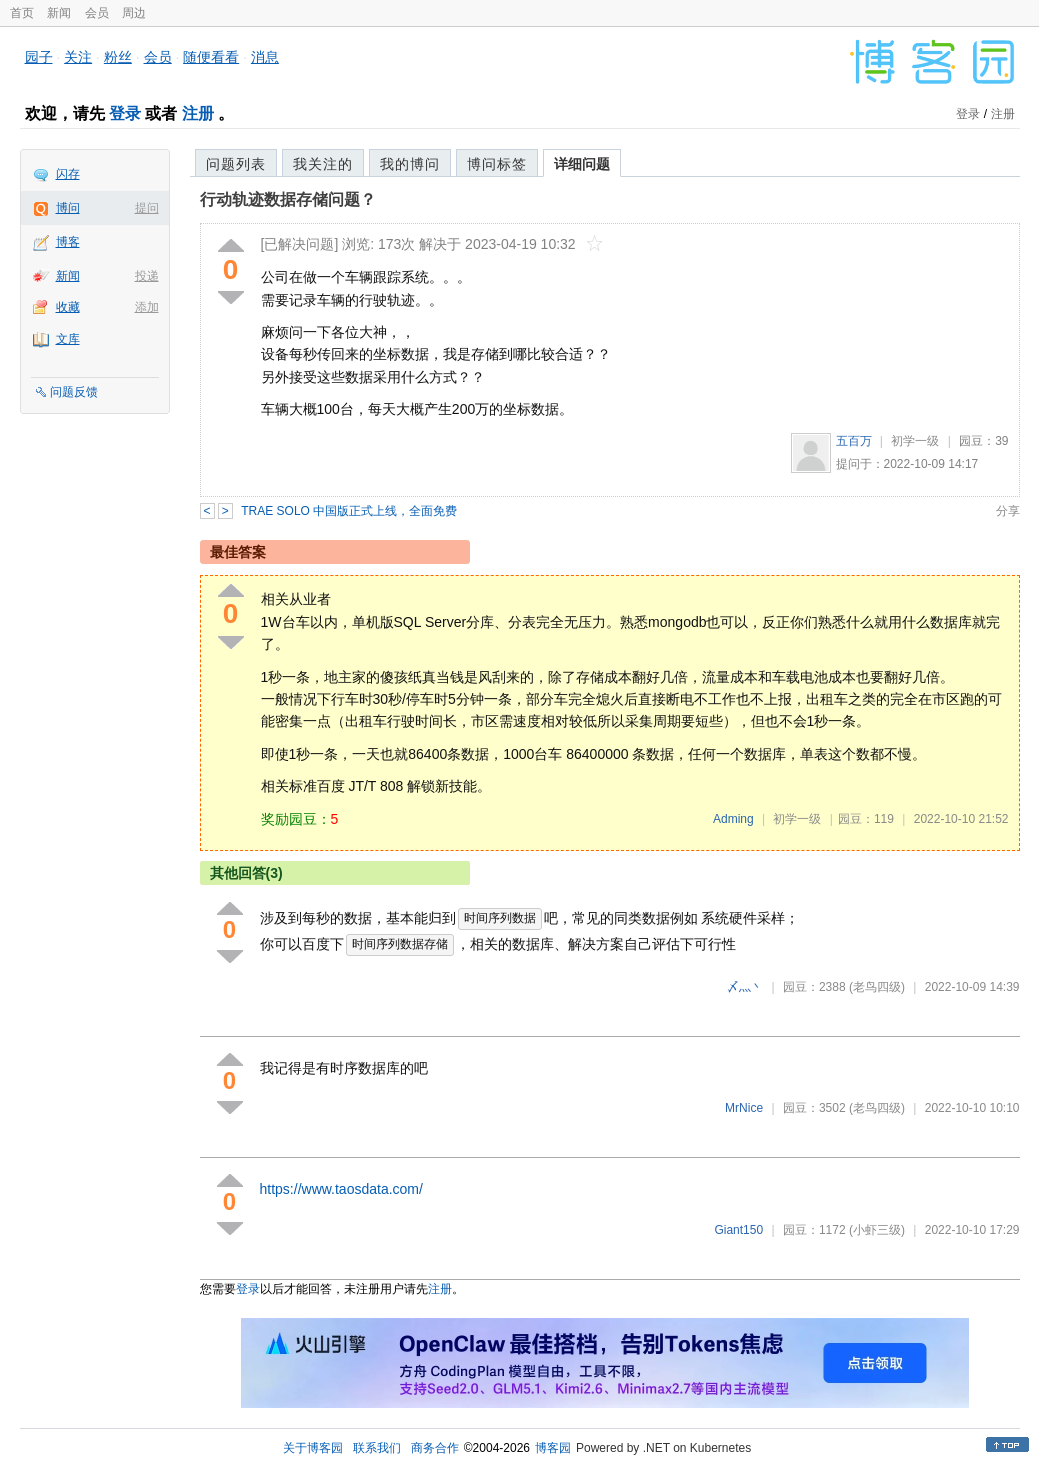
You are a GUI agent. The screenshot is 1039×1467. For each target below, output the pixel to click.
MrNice (744, 1108)
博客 (68, 242)
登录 (125, 113)
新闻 (59, 13)
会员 (97, 13)
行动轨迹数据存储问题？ (288, 199)
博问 (68, 208)
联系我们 (377, 1448)
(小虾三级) (877, 1230)
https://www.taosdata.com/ (341, 1189)
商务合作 (435, 1448)
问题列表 (236, 164)
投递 (147, 276)
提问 (147, 208)
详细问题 (582, 164)
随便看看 (211, 57)
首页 (22, 13)
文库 (68, 339)
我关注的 (323, 164)
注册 (198, 113)
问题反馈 (74, 392)
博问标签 (497, 164)
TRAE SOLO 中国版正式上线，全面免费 (349, 511)
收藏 (68, 307)
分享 (1008, 511)
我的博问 (410, 164)
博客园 (553, 1448)
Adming (733, 819)
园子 (39, 57)
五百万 (854, 441)
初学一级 (915, 441)
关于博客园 (313, 1448)
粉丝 (118, 57)
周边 (134, 13)
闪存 (68, 174)
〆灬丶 (745, 987)
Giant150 (738, 1230)
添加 (147, 307)
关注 (78, 57)
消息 (265, 57)
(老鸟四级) (877, 987)
